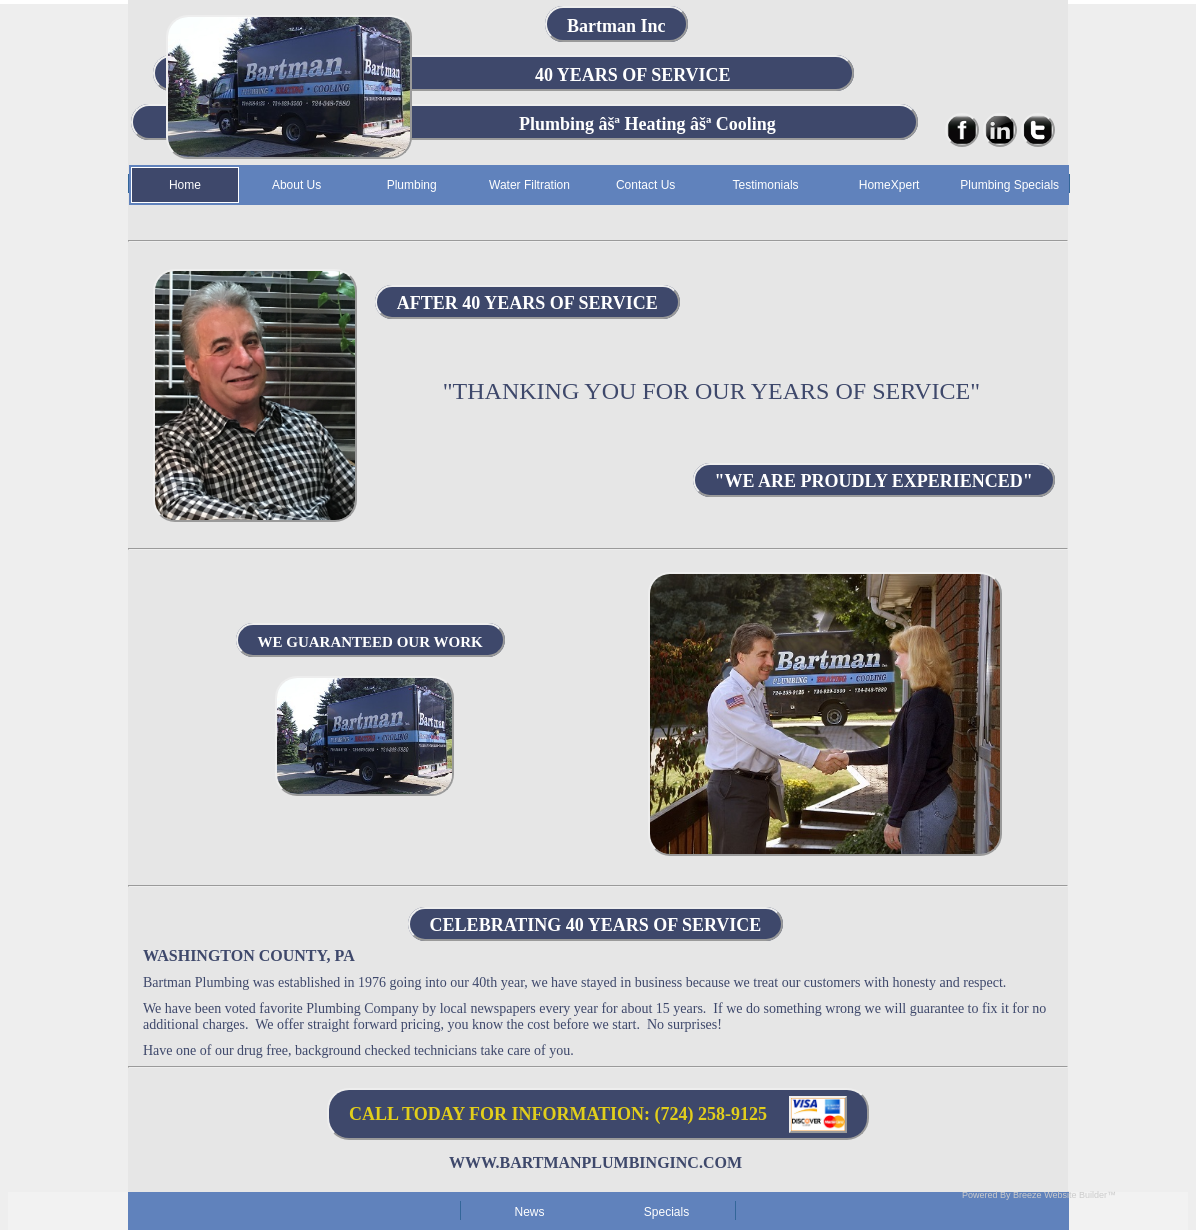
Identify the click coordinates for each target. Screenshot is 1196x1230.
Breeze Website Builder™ (1064, 1195)
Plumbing (412, 185)
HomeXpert (889, 185)
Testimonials (766, 185)
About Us (296, 185)
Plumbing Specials (1009, 185)
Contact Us (645, 185)
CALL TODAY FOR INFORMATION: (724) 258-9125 (558, 1114)
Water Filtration (529, 185)
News (529, 1212)
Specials (666, 1212)
